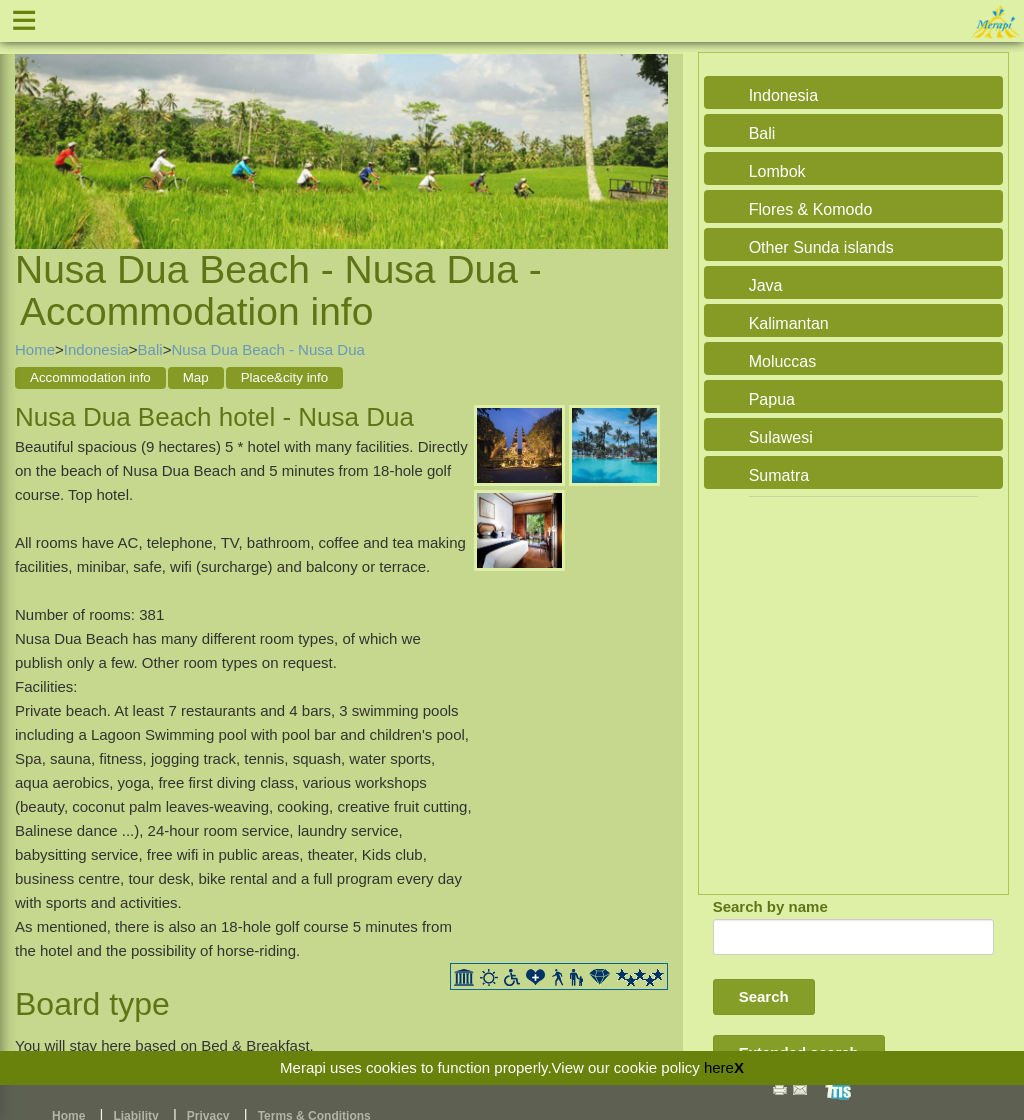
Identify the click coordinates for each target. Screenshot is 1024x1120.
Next (648, 127)
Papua (772, 399)
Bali (150, 349)
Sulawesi (781, 437)
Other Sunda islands (821, 247)
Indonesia (96, 349)
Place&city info (284, 377)
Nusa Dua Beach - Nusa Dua (267, 349)
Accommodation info (90, 377)
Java (766, 285)
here (719, 1067)
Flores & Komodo (811, 209)
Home (35, 349)
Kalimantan (789, 323)
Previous (35, 127)
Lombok (777, 171)
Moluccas (783, 361)
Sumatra (779, 475)
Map (196, 377)
